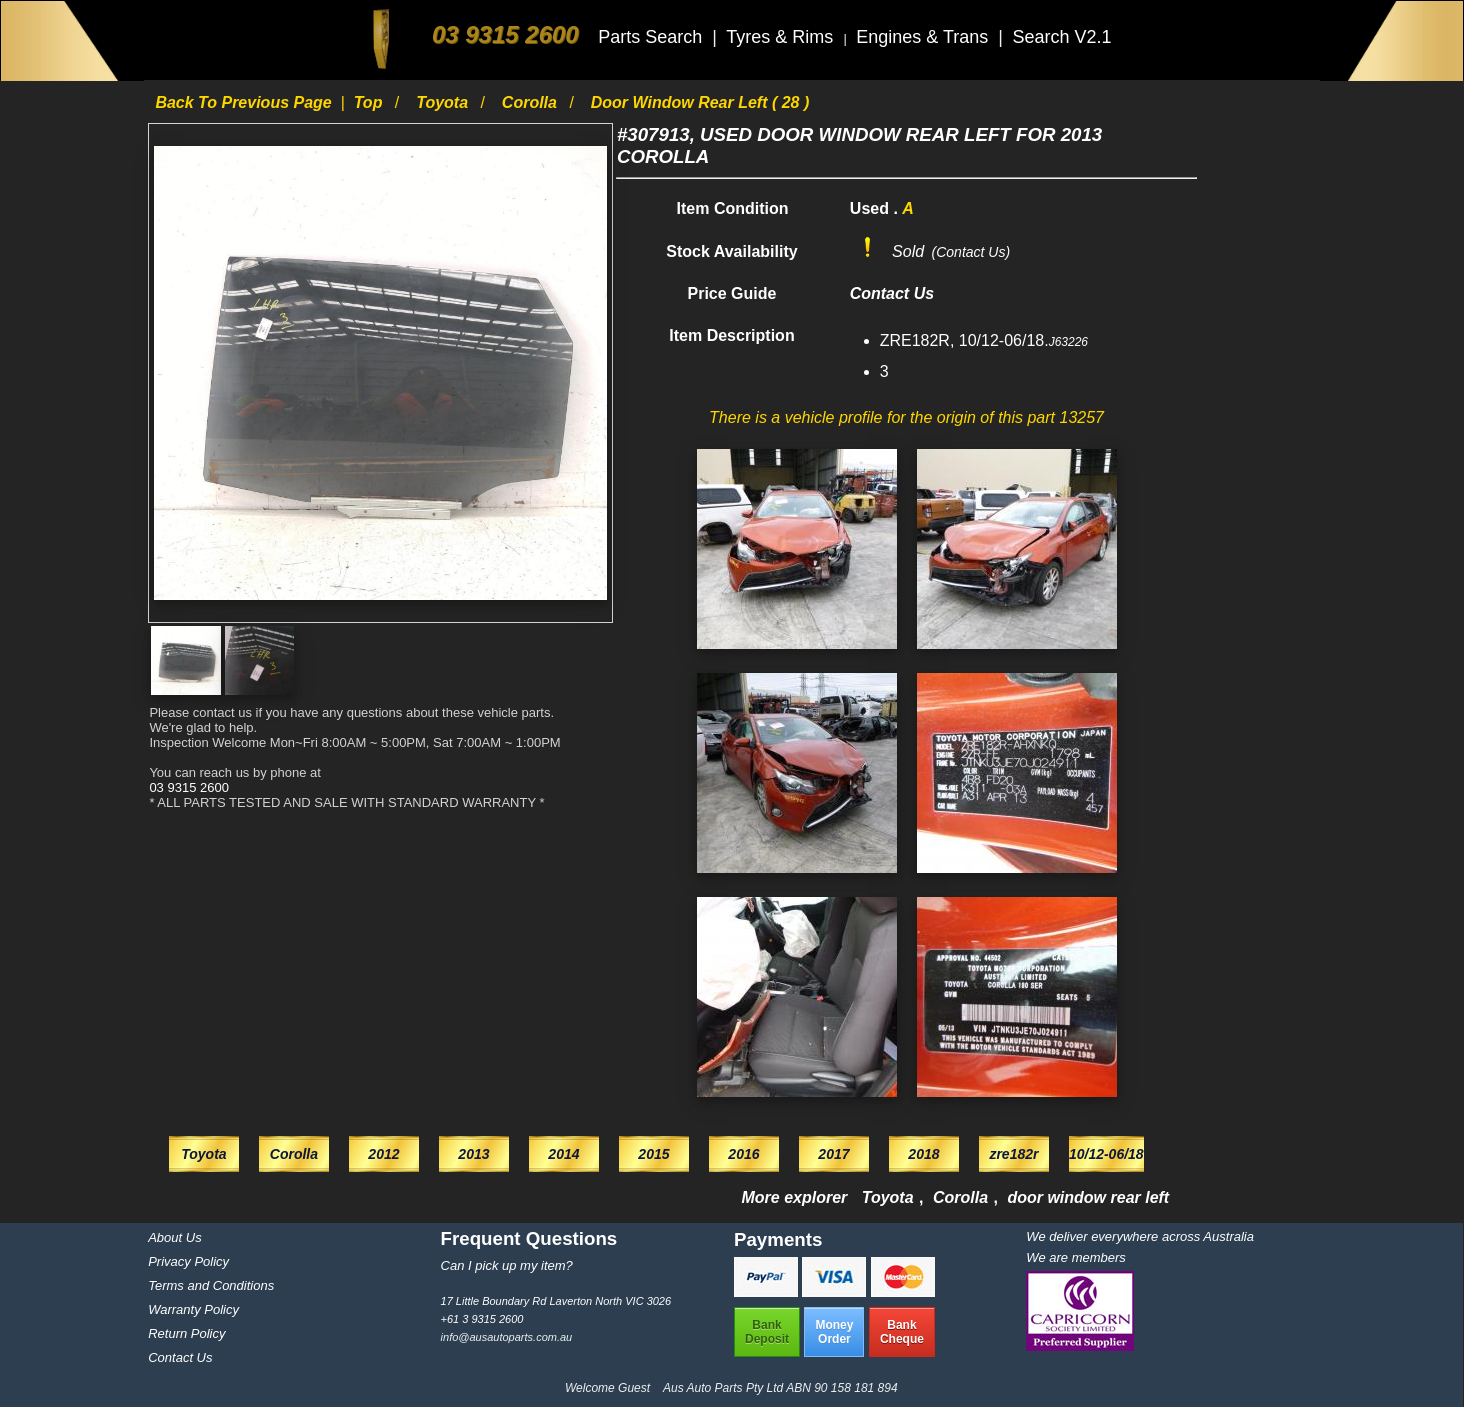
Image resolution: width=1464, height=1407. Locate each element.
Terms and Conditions (211, 1285)
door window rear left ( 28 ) (700, 102)
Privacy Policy (188, 1261)
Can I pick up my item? (507, 1265)
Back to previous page (245, 102)
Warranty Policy (193, 1309)
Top (370, 102)
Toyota (444, 102)
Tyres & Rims (782, 37)
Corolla (532, 102)
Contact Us (180, 1357)
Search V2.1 (1061, 37)
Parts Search (652, 37)
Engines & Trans (924, 37)
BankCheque (902, 1332)
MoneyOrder (834, 1332)
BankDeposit (767, 1332)
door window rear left (1088, 1197)
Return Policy (186, 1333)
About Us (174, 1237)
